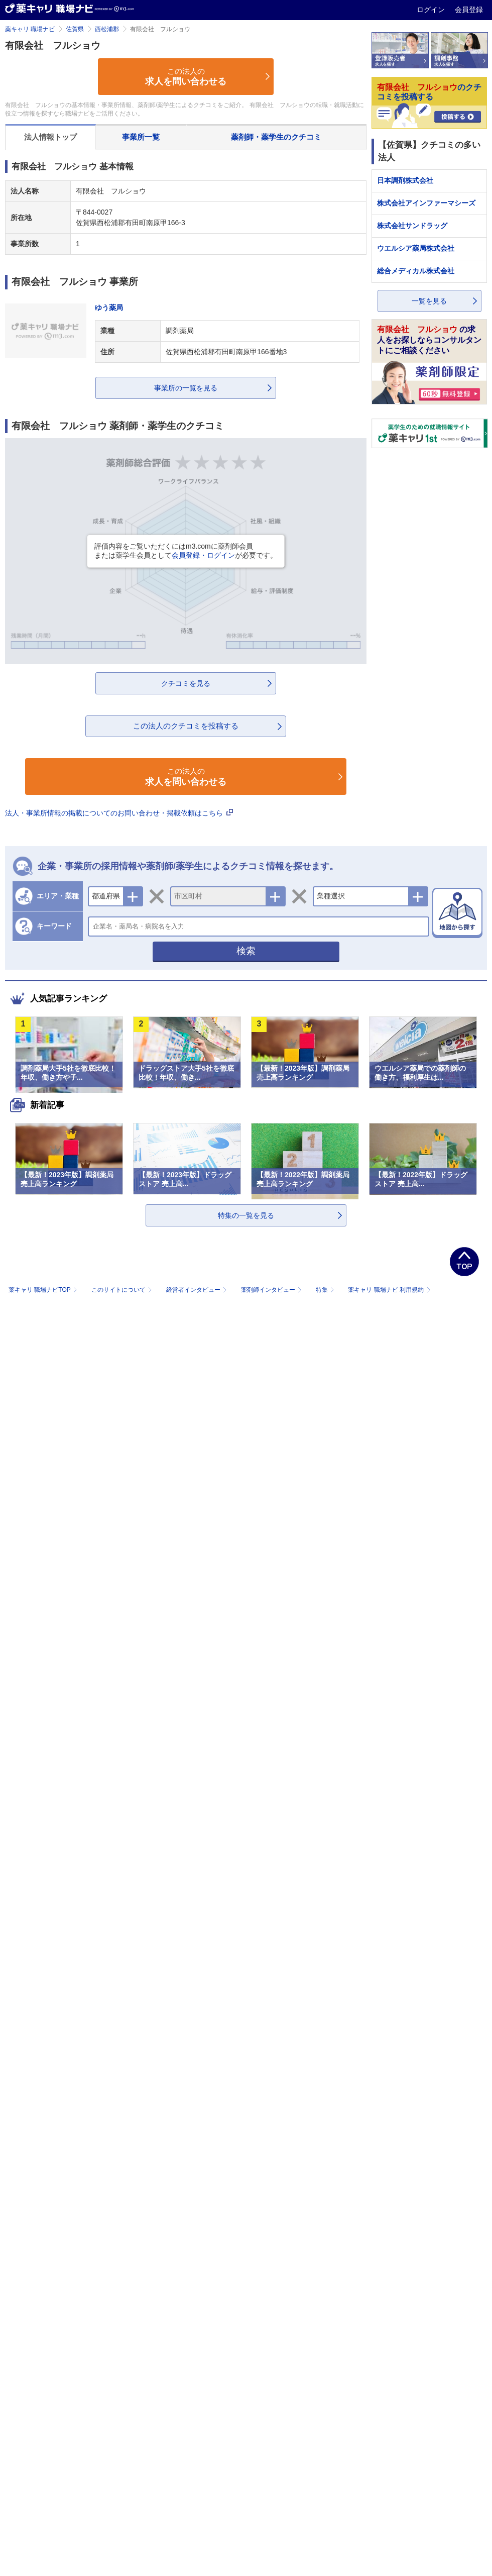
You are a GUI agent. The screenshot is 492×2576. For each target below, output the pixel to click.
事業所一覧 (141, 137)
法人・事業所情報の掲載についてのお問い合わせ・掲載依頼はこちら (119, 813)
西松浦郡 (107, 29)
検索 (246, 951)
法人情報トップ (50, 137)
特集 (326, 1289)
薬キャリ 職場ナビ (30, 29)
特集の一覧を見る (246, 1215)
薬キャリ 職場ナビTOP (44, 1289)
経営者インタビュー (197, 1289)
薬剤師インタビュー (272, 1289)
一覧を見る (429, 301)
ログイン (432, 10)
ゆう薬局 (109, 307)
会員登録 (469, 10)
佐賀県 (75, 29)
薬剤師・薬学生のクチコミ (276, 137)
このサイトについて (122, 1289)
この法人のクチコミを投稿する (185, 726)
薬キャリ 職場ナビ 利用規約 (389, 1289)
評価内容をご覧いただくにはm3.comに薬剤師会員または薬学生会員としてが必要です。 (185, 550)
